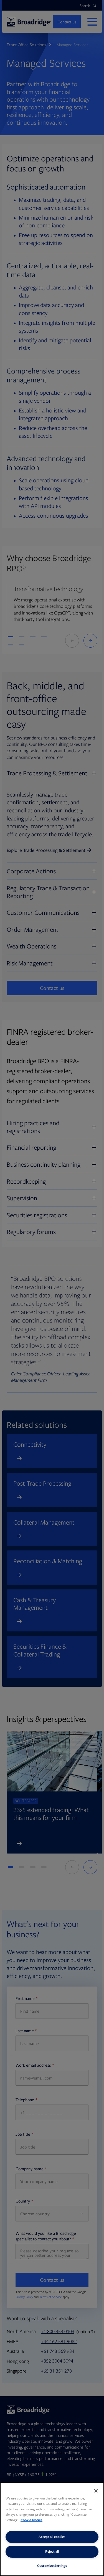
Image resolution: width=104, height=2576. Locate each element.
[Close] (96, 2491)
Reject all (52, 2551)
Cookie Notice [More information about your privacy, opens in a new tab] (31, 2520)
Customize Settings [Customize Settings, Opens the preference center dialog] (52, 2565)
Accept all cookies (52, 2536)
